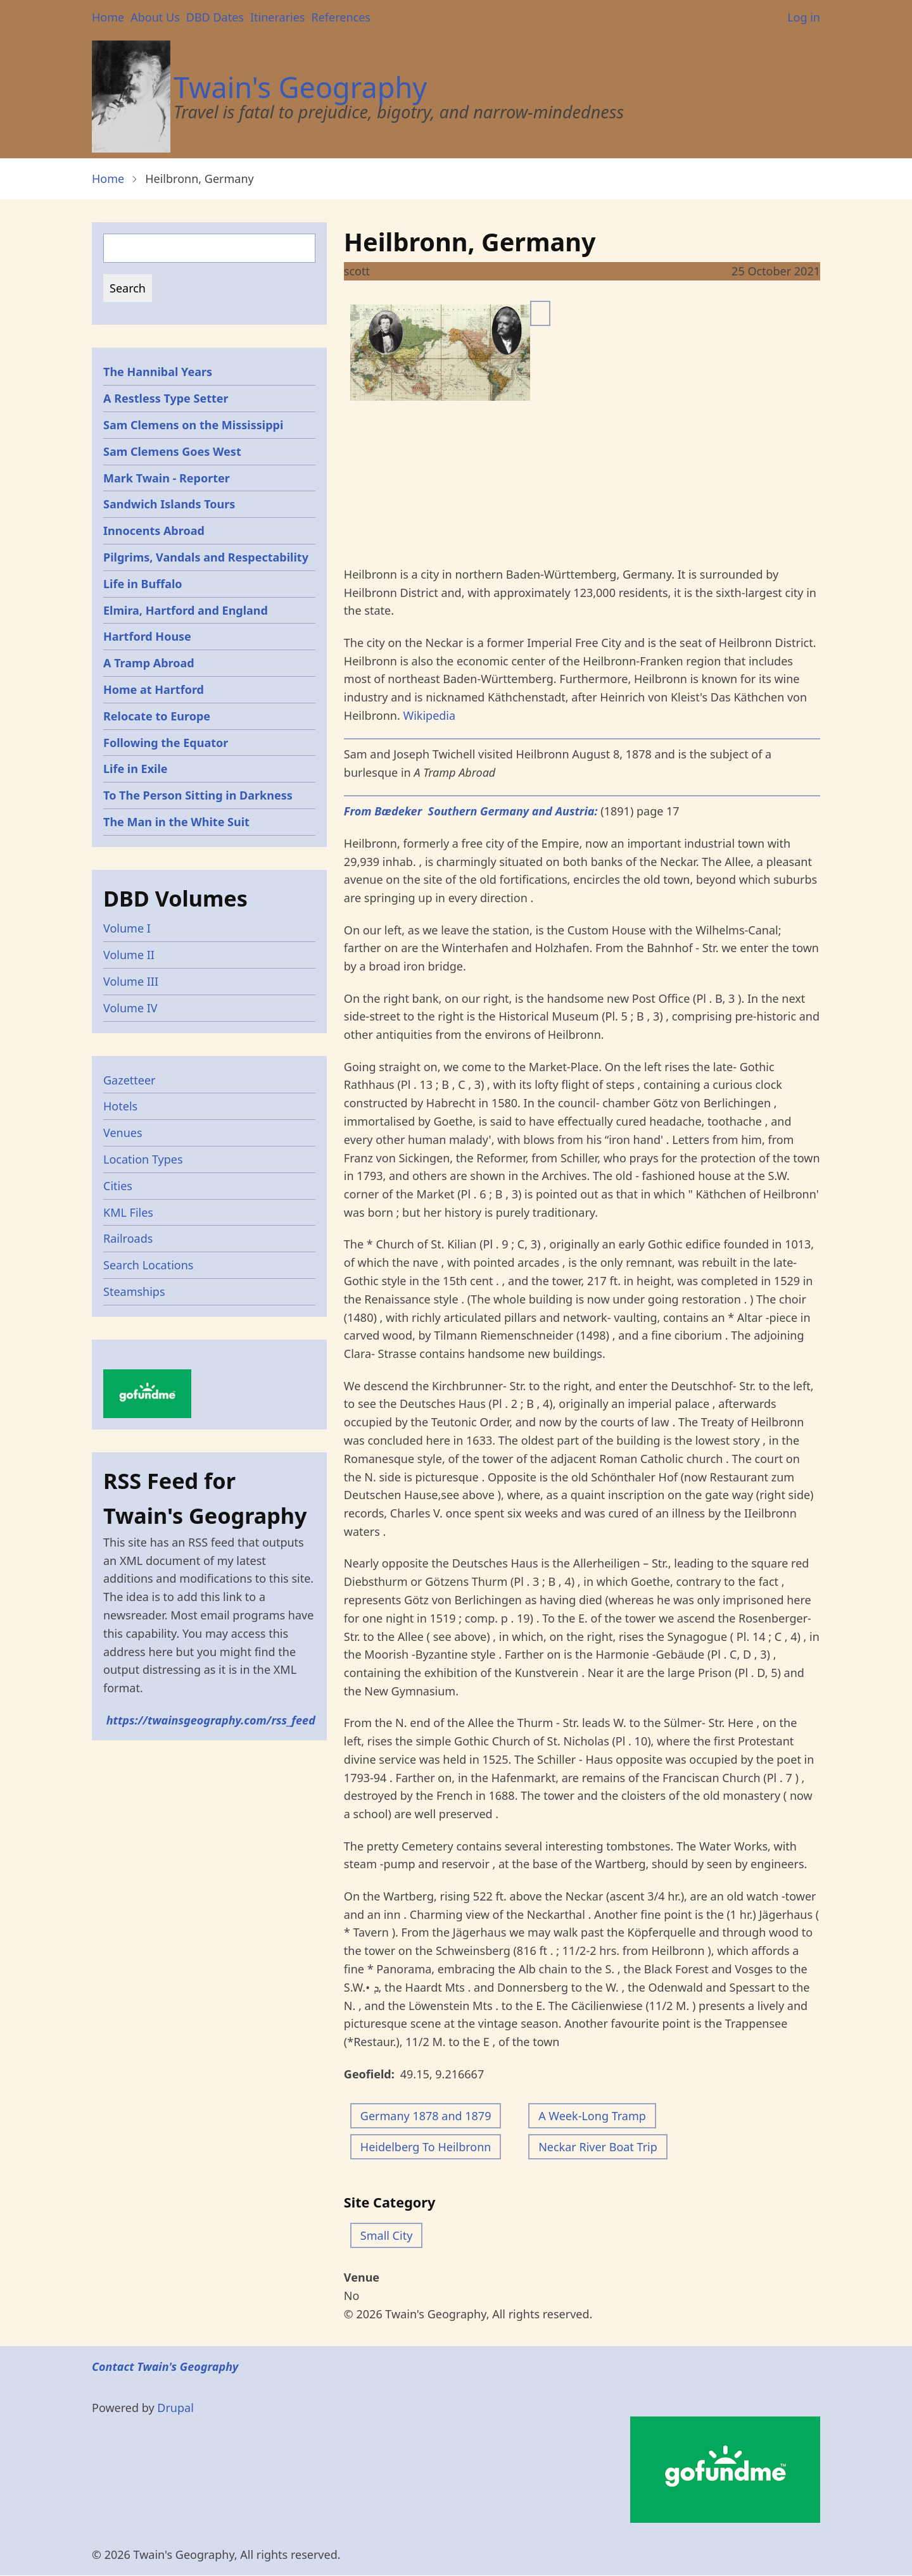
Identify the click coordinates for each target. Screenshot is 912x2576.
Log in (803, 17)
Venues (122, 1132)
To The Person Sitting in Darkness (198, 795)
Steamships (134, 1291)
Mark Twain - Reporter (166, 478)
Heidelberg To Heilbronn (425, 2146)
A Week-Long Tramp (592, 2115)
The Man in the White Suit (176, 821)
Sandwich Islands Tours (169, 504)
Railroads (128, 1238)
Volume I (127, 928)
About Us (155, 17)
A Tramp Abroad (148, 662)
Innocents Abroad (154, 530)
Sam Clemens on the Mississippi (193, 424)
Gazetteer (129, 1080)
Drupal (175, 2407)
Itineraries (277, 17)
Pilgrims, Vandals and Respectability (205, 557)
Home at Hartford (153, 689)
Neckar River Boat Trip (597, 2146)
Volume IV (130, 1007)
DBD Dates (215, 17)
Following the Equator (165, 742)
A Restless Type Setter (166, 398)
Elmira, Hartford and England (185, 610)
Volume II (129, 954)
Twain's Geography (300, 87)
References (340, 17)
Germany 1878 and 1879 (425, 2115)
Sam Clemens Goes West (172, 451)
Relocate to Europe (156, 716)
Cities (117, 1185)
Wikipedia (429, 715)
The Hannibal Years (157, 371)
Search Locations (148, 1264)
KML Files (128, 1212)
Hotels (120, 1106)
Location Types (143, 1159)
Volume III (130, 981)
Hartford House (147, 636)
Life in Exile (135, 768)
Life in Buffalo (142, 583)
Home (108, 17)
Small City (386, 2235)
